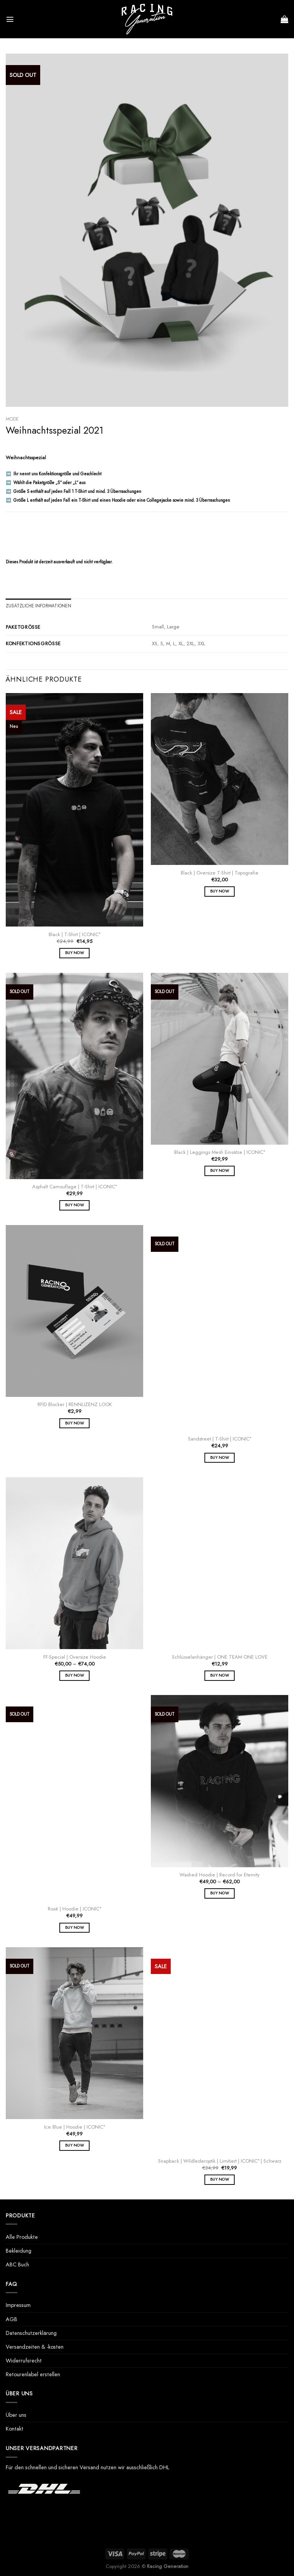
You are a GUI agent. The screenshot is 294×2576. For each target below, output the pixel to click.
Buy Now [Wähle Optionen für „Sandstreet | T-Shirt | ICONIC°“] (219, 1457)
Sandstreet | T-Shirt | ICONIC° (219, 1439)
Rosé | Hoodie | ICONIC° (74, 1909)
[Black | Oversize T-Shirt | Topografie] (219, 779)
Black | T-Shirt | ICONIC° (74, 935)
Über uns (16, 2415)
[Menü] (10, 19)
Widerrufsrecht (24, 2360)
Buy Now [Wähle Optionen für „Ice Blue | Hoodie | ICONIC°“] (74, 2145)
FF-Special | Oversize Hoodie (74, 1657)
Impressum (18, 2305)
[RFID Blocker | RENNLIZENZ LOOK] (74, 1311)
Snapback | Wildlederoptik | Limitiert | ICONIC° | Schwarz (219, 2161)
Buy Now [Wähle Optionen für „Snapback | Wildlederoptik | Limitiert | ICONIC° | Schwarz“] (219, 2179)
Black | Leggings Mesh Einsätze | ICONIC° (219, 1152)
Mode (12, 419)
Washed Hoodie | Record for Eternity (220, 1875)
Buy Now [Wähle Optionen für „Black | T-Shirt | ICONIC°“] (74, 953)
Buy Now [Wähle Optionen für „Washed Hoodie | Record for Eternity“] (219, 1893)
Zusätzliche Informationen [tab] (38, 606)
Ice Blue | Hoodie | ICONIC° (74, 2127)
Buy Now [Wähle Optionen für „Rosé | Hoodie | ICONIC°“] (74, 1927)
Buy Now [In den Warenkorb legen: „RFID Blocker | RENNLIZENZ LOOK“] (74, 1423)
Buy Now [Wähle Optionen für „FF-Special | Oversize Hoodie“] (74, 1675)
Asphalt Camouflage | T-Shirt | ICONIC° (74, 1187)
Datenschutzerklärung (31, 2333)
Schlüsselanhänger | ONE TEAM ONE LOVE (220, 1657)
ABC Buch (17, 2264)
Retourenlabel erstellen (33, 2374)
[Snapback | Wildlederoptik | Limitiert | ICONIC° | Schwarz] (219, 2050)
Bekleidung (18, 2251)
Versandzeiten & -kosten (35, 2347)
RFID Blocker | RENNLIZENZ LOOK (75, 1404)
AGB (11, 2319)
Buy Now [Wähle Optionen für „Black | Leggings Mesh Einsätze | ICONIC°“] (219, 1170)
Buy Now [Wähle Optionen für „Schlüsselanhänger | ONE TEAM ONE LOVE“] (219, 1675)
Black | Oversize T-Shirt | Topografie (219, 873)
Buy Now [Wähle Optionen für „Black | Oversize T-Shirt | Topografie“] (219, 891)
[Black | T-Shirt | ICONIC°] (74, 810)
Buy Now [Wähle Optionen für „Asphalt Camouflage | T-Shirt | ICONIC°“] (74, 1205)
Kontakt (14, 2428)
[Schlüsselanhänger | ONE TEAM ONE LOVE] (219, 1563)
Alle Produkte (22, 2237)
